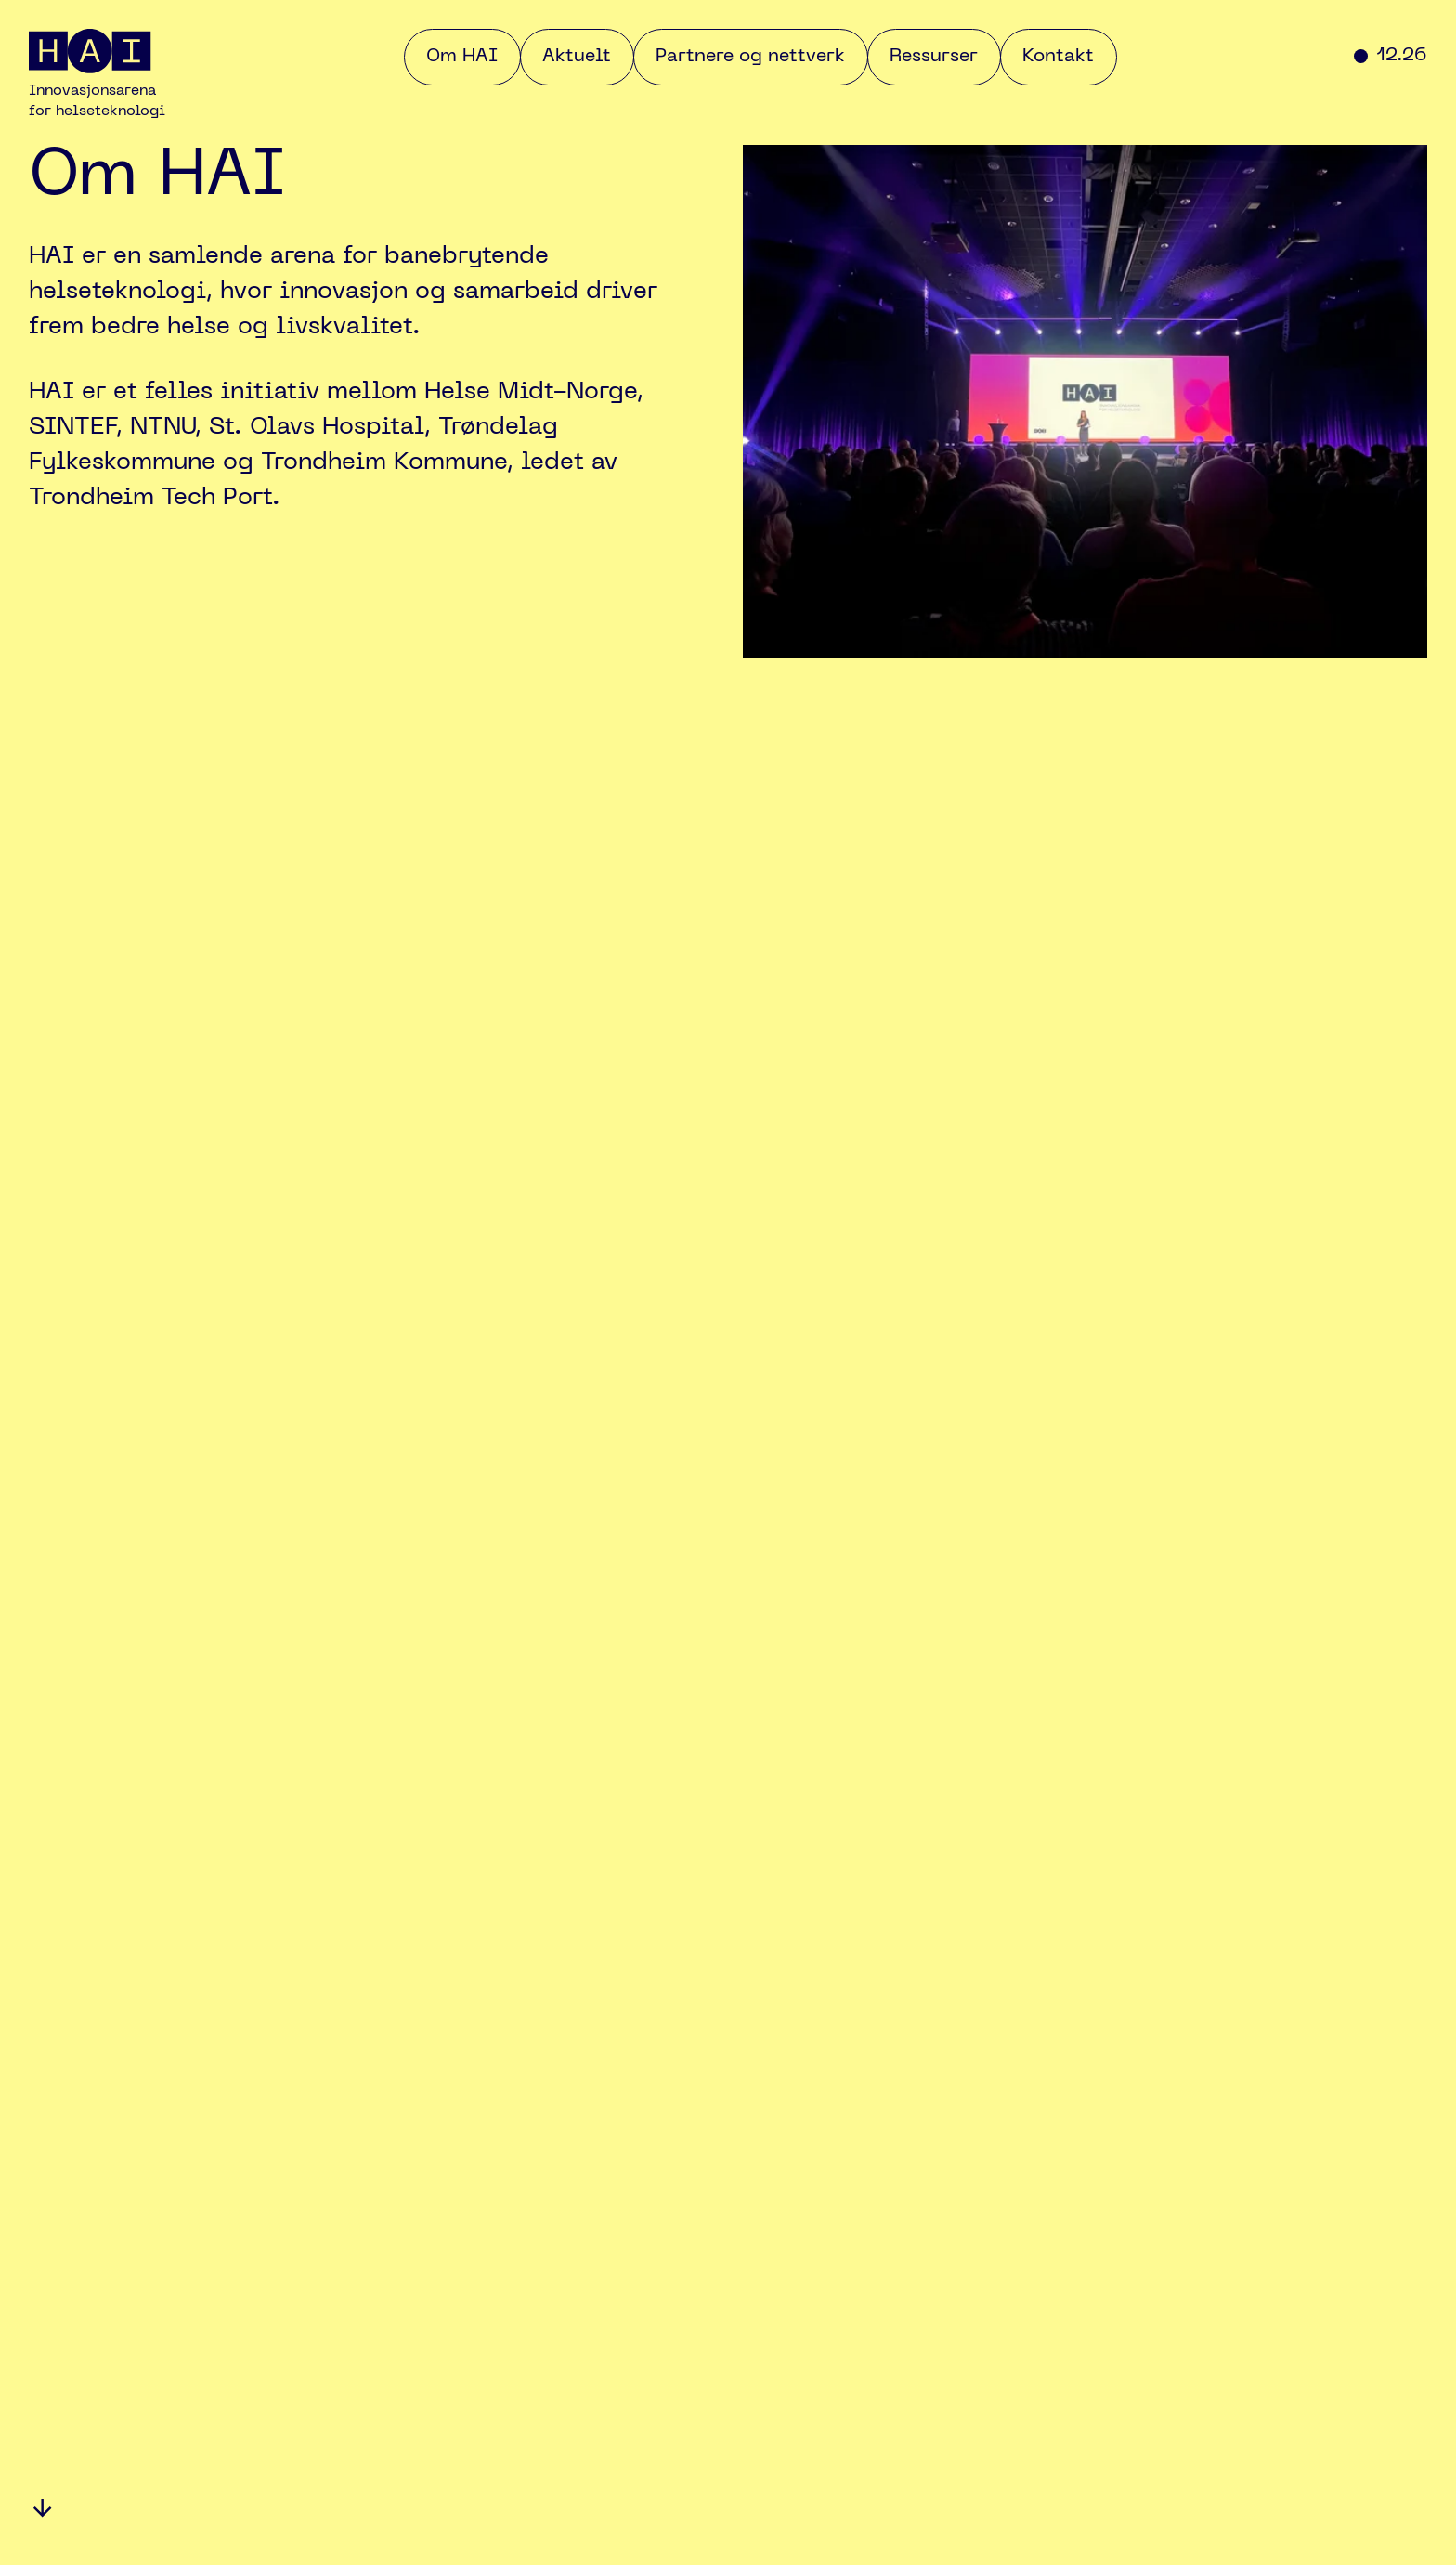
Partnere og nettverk (750, 56)
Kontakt (1058, 56)
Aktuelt (576, 56)
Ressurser (934, 56)
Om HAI (462, 56)
